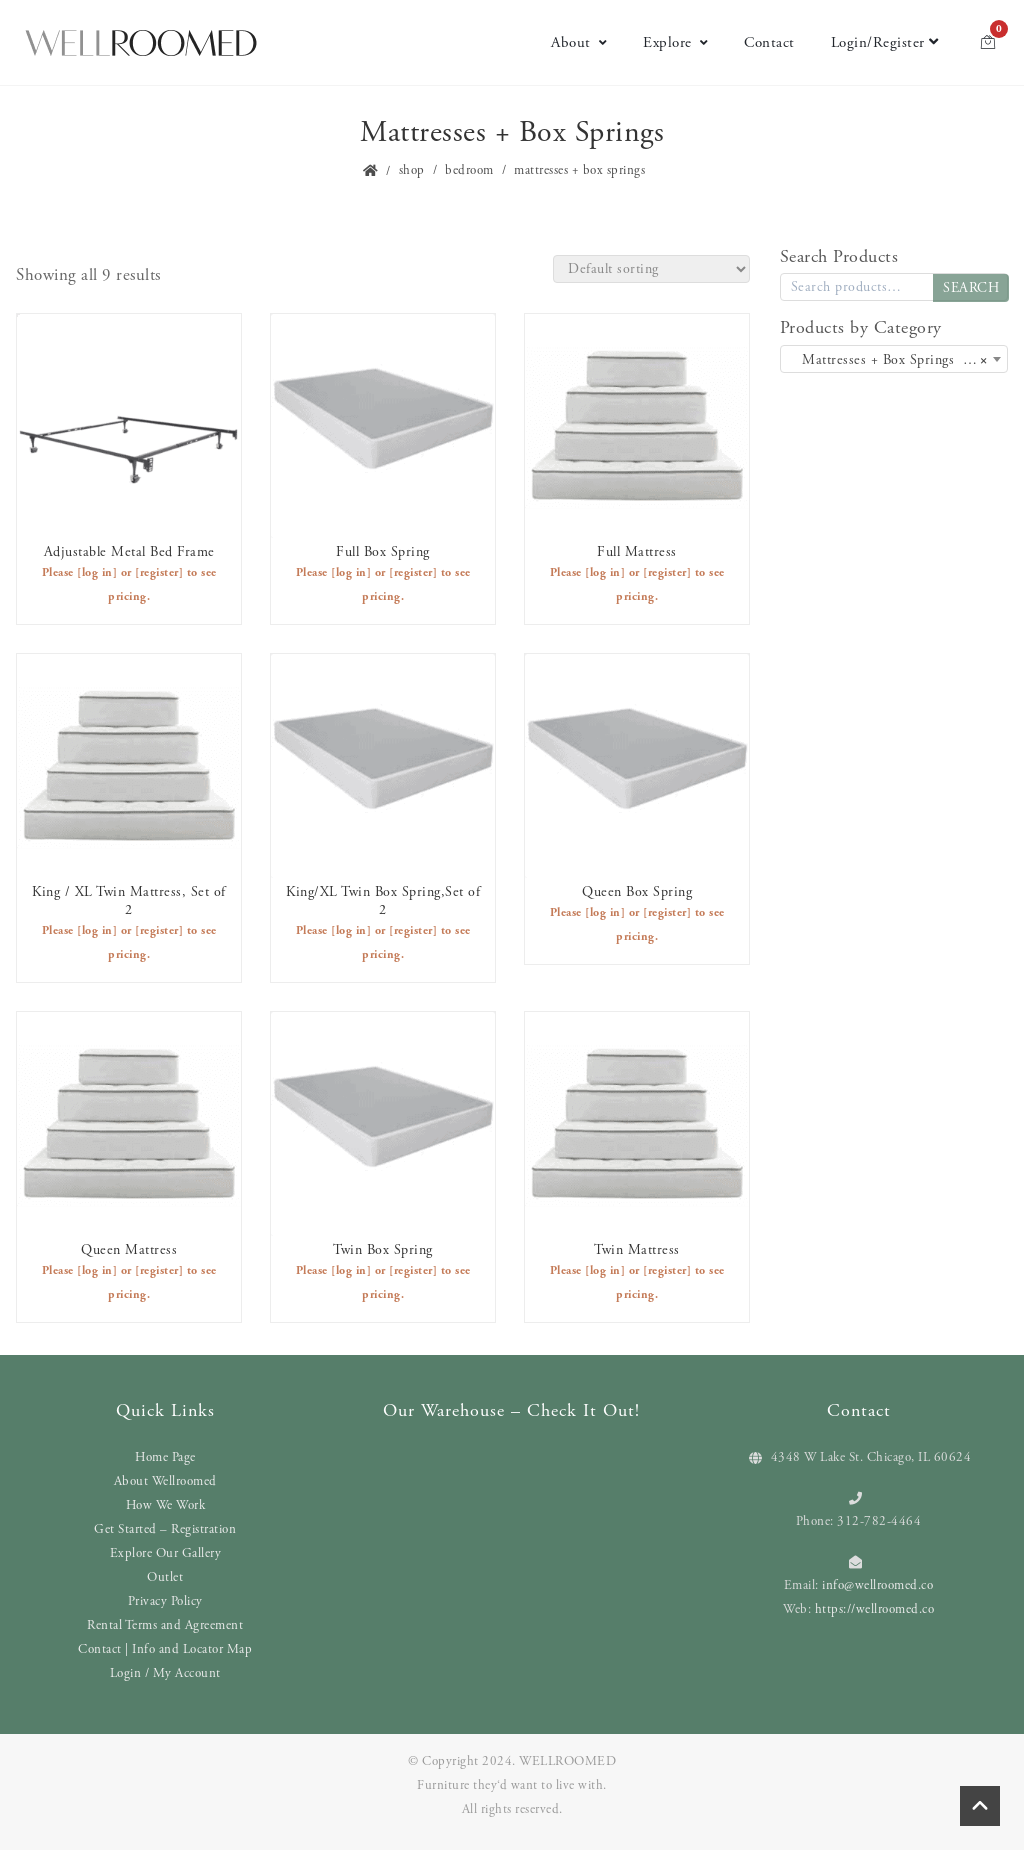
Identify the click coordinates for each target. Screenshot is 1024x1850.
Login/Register (885, 42)
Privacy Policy (165, 1601)
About (579, 42)
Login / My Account (165, 1673)
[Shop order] (651, 269)
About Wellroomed (165, 1481)
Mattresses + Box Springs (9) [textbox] (888, 360)
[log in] (97, 572)
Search (971, 288)
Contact (769, 42)
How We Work (166, 1505)
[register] (159, 572)
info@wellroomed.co (877, 1585)
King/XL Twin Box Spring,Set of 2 (383, 901)
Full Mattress (637, 552)
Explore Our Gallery (166, 1553)
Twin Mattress (637, 1250)
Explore (675, 42)
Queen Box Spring (637, 892)
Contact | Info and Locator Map (165, 1649)
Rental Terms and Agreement (165, 1625)
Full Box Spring (383, 552)
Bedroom (469, 170)
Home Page (165, 1457)
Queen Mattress (129, 1250)
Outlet (165, 1577)
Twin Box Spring (383, 1250)
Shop (412, 170)
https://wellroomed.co (875, 1609)
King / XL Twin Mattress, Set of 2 (129, 901)
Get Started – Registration (165, 1529)
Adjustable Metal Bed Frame (129, 552)
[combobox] (894, 359)
